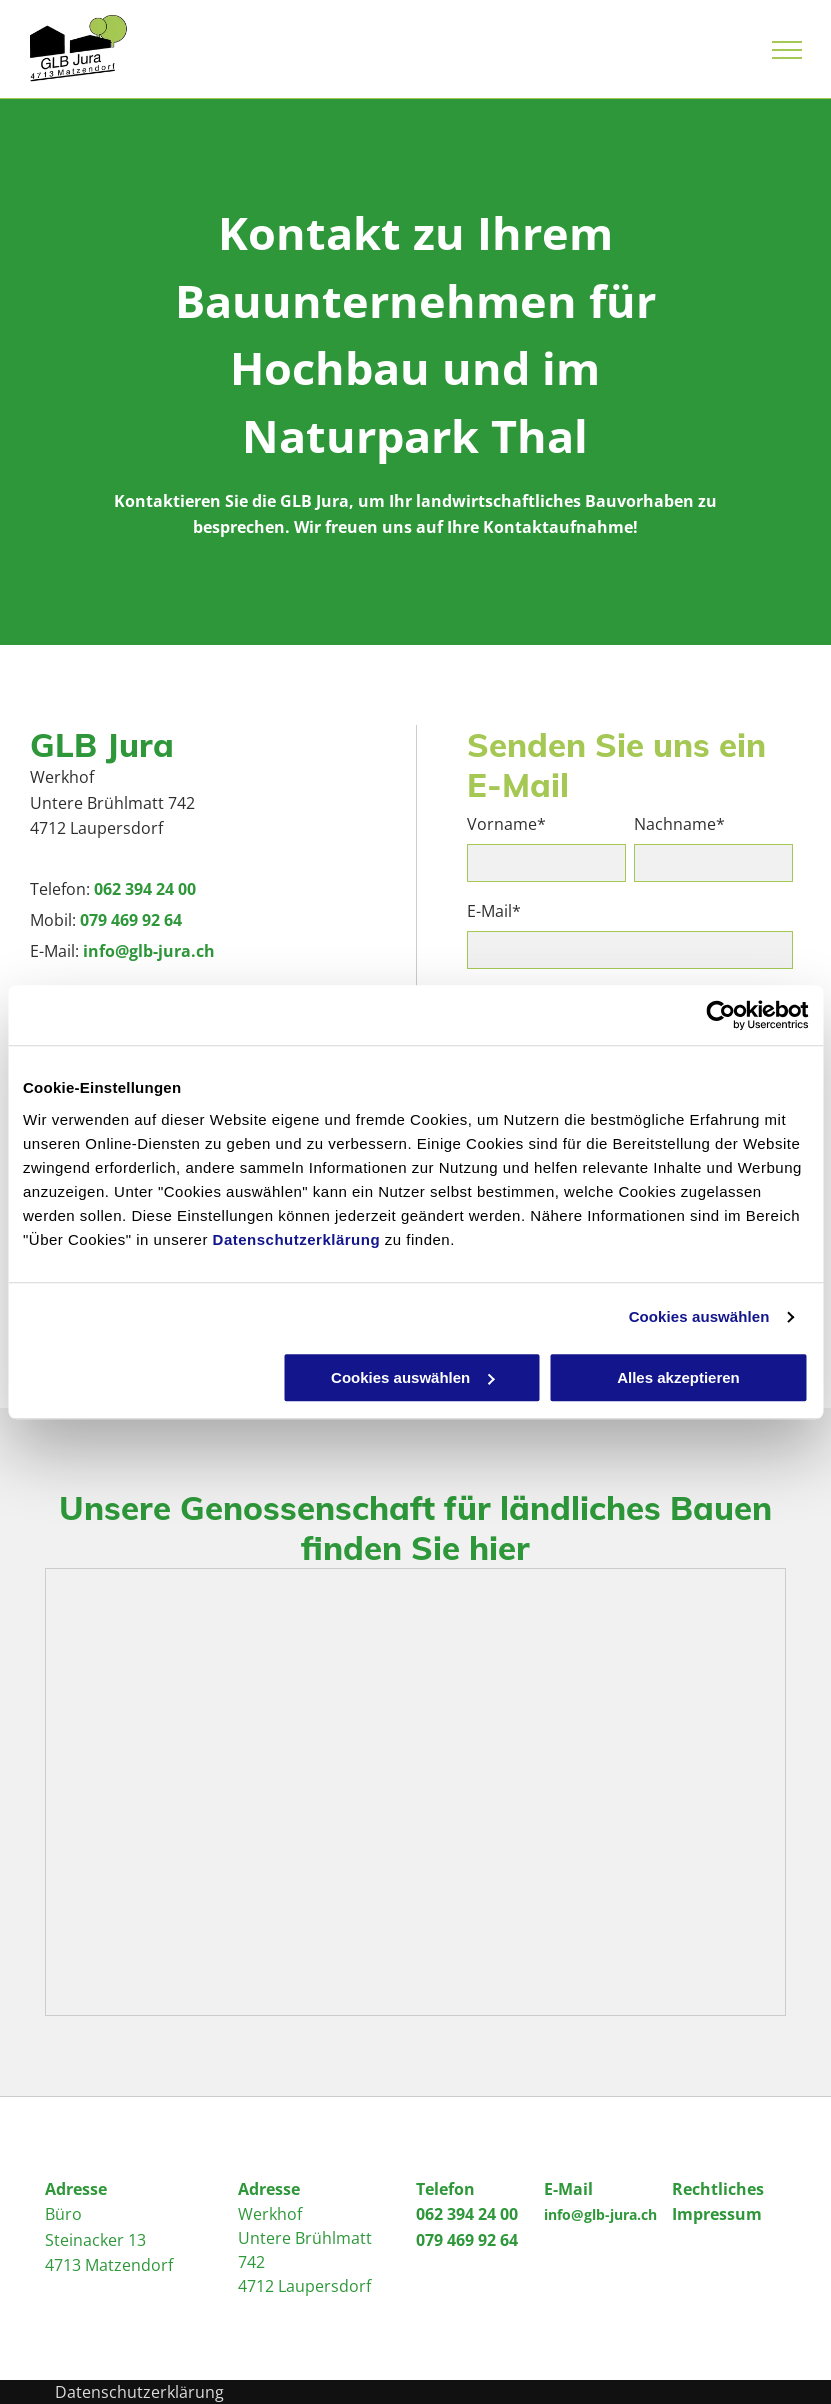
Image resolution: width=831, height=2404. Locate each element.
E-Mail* (494, 911)
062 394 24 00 (145, 889)
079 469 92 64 (131, 920)
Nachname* (679, 824)
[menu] (787, 50)
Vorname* (506, 824)
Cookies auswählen (699, 1316)
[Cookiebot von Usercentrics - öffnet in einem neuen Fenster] (720, 1015)
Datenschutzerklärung (297, 1239)
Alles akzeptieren (678, 1377)
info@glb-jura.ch (149, 951)
